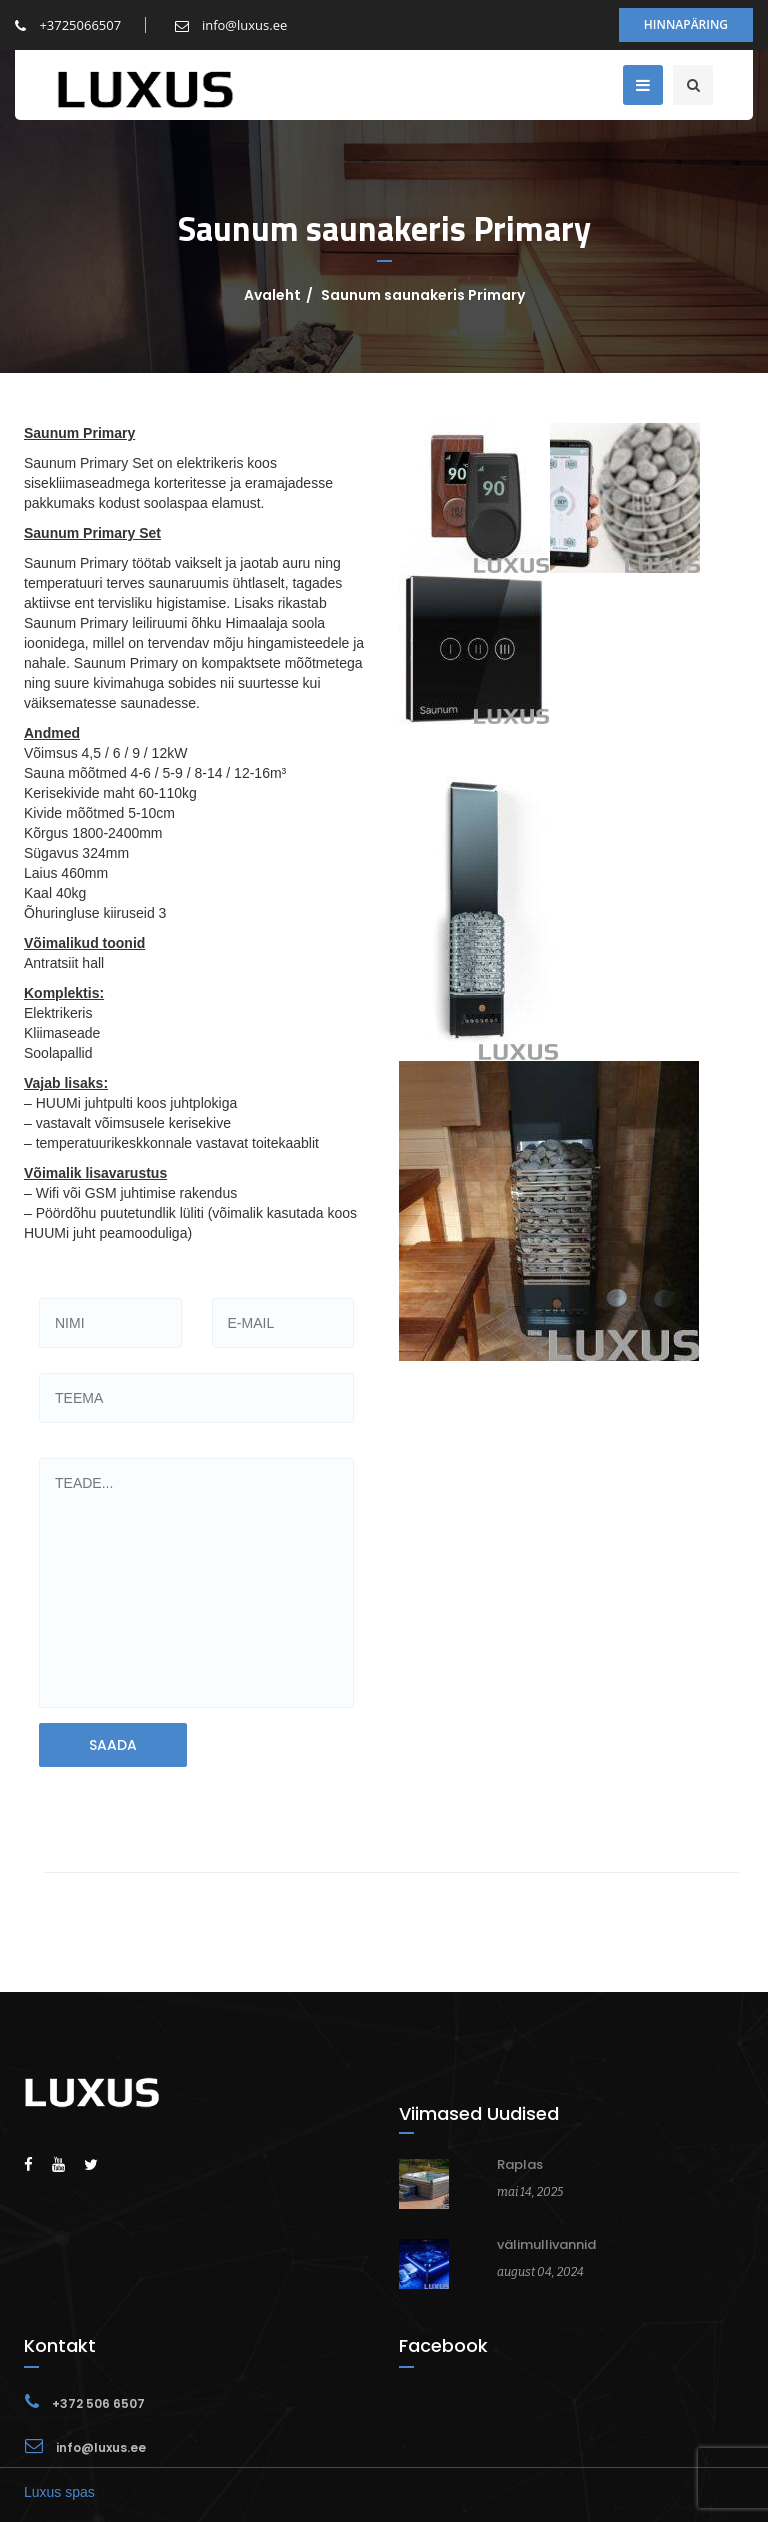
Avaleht (272, 295)
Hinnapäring (686, 24)
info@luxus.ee (231, 25)
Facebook (443, 2345)
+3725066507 (68, 25)
